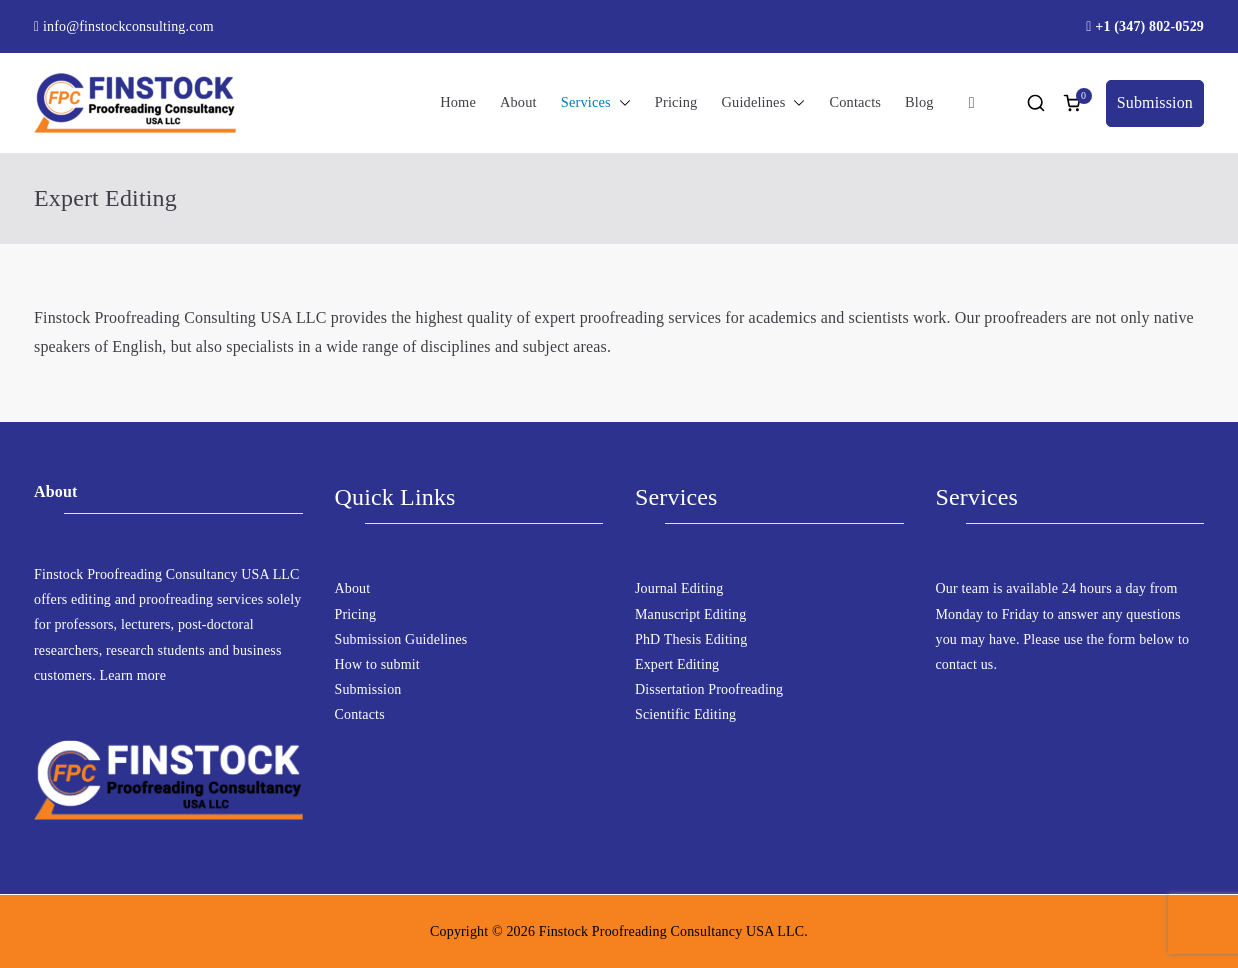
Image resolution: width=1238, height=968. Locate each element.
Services (596, 103)
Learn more (133, 675)
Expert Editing (677, 664)
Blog (919, 102)
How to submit (377, 664)
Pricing (676, 102)
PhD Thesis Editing (691, 639)
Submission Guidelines (401, 639)
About (518, 102)
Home (458, 102)
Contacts (855, 102)
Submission (1155, 102)
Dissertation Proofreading (709, 689)
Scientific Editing (685, 714)
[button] (621, 103)
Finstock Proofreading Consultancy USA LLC (672, 931)
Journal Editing (679, 588)
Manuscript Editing (690, 614)
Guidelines (763, 103)
